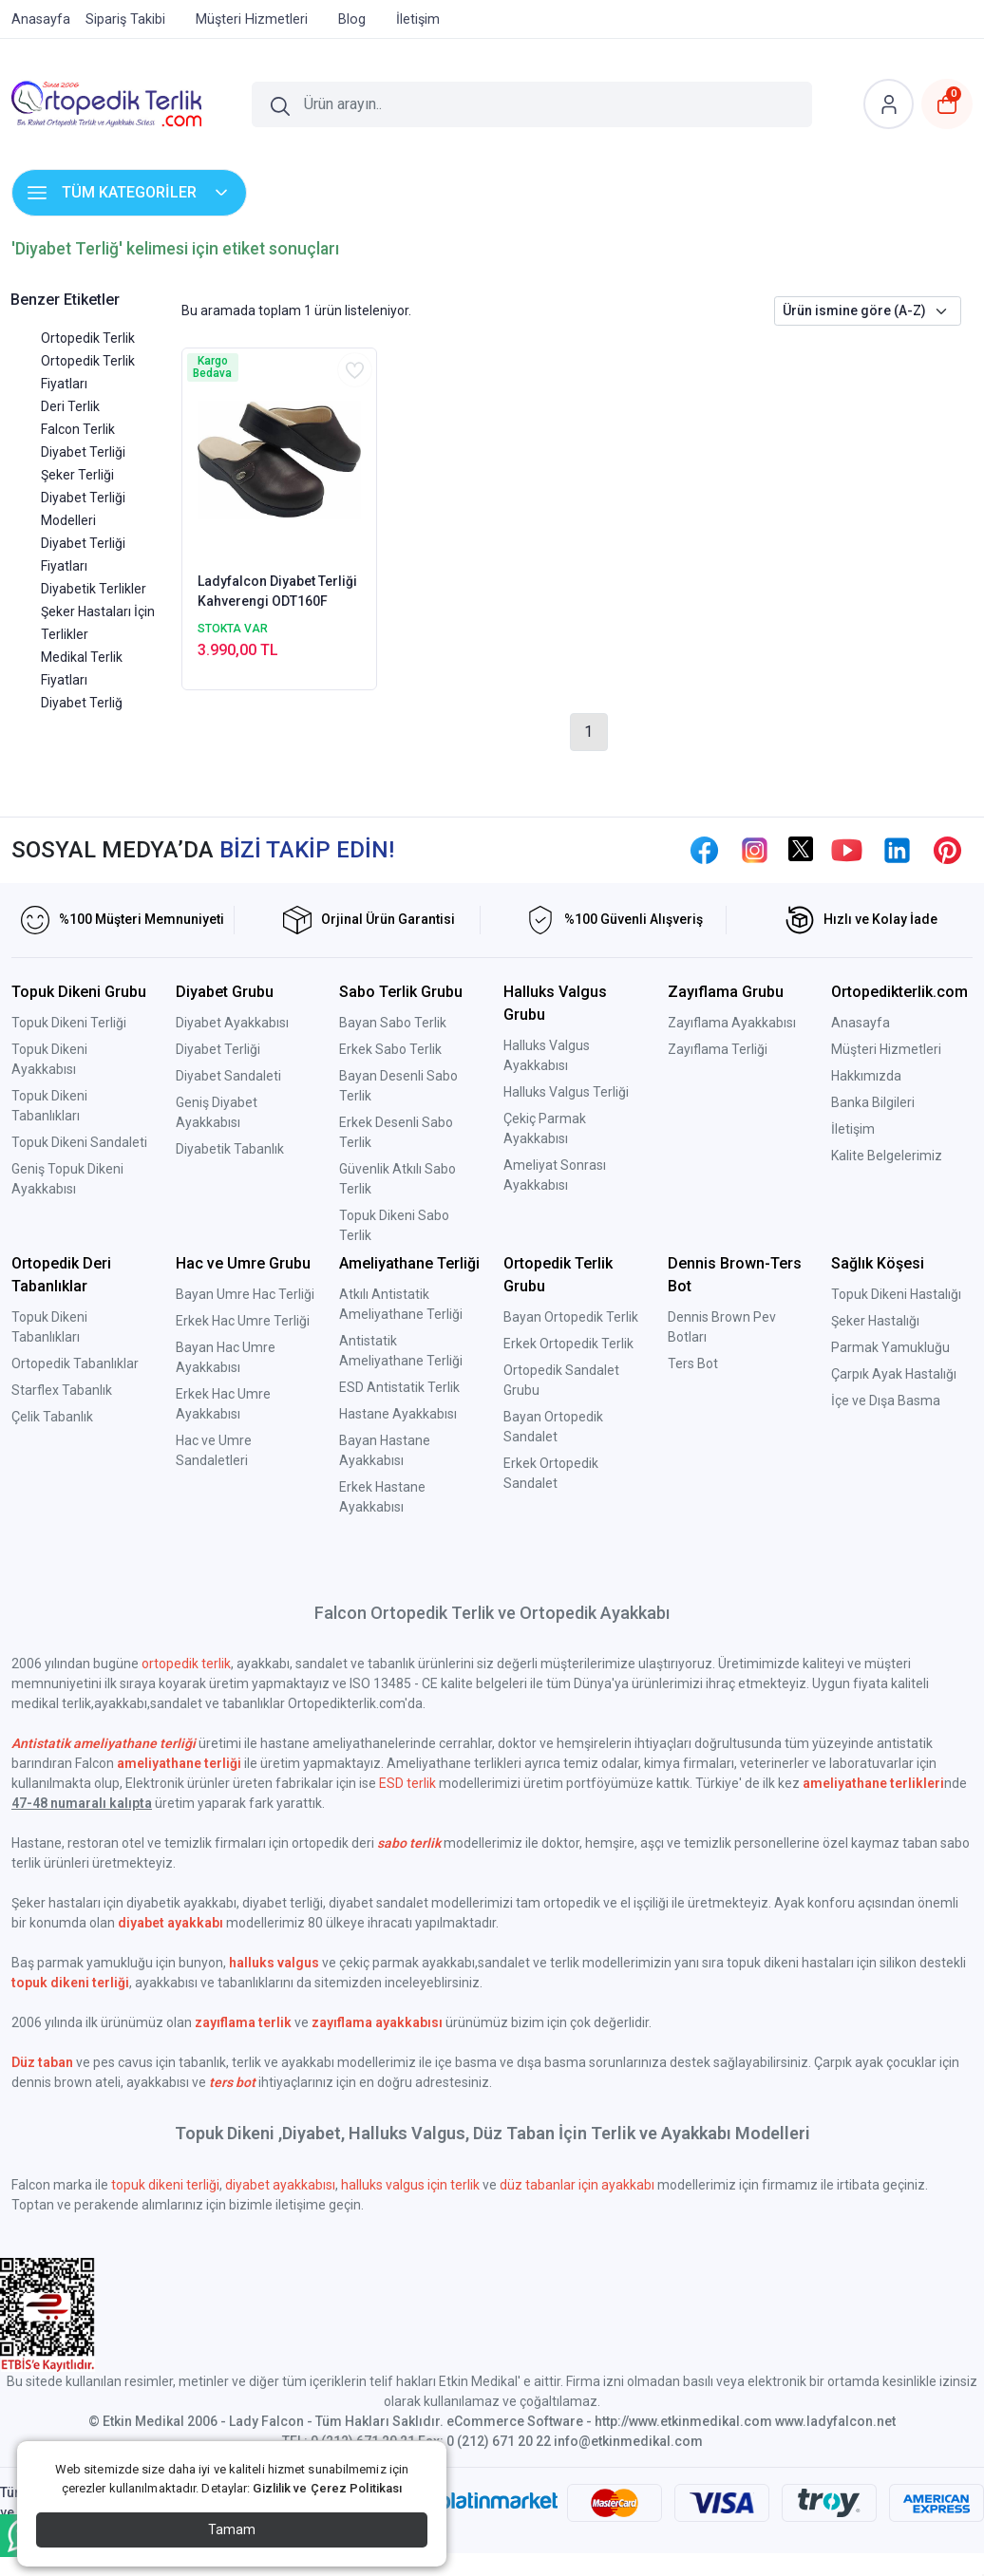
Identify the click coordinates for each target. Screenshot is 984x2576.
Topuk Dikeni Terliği (68, 1022)
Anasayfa (860, 1022)
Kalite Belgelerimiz (886, 1155)
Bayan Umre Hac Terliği (245, 1294)
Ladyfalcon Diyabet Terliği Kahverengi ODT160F (277, 591)
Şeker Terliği (77, 474)
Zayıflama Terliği (717, 1049)
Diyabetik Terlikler (93, 588)
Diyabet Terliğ (82, 702)
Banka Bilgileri (873, 1102)
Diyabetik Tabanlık (230, 1148)
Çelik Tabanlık (52, 1416)
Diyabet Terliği (83, 452)
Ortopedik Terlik (88, 338)
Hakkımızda (866, 1075)
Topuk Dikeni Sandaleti (79, 1142)
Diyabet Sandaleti (228, 1075)
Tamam (231, 2529)
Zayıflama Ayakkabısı (732, 1022)
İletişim (853, 1129)
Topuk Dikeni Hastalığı (896, 1294)
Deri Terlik (70, 406)
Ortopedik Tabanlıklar (75, 1363)
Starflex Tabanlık (61, 1390)
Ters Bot (693, 1363)
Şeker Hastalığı (875, 1320)
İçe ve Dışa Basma (885, 1400)
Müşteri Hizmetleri (886, 1049)
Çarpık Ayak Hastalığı (893, 1374)
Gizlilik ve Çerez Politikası (327, 2488)
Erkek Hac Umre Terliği (243, 1320)
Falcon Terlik (78, 429)
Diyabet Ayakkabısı (232, 1022)
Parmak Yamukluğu (890, 1347)
